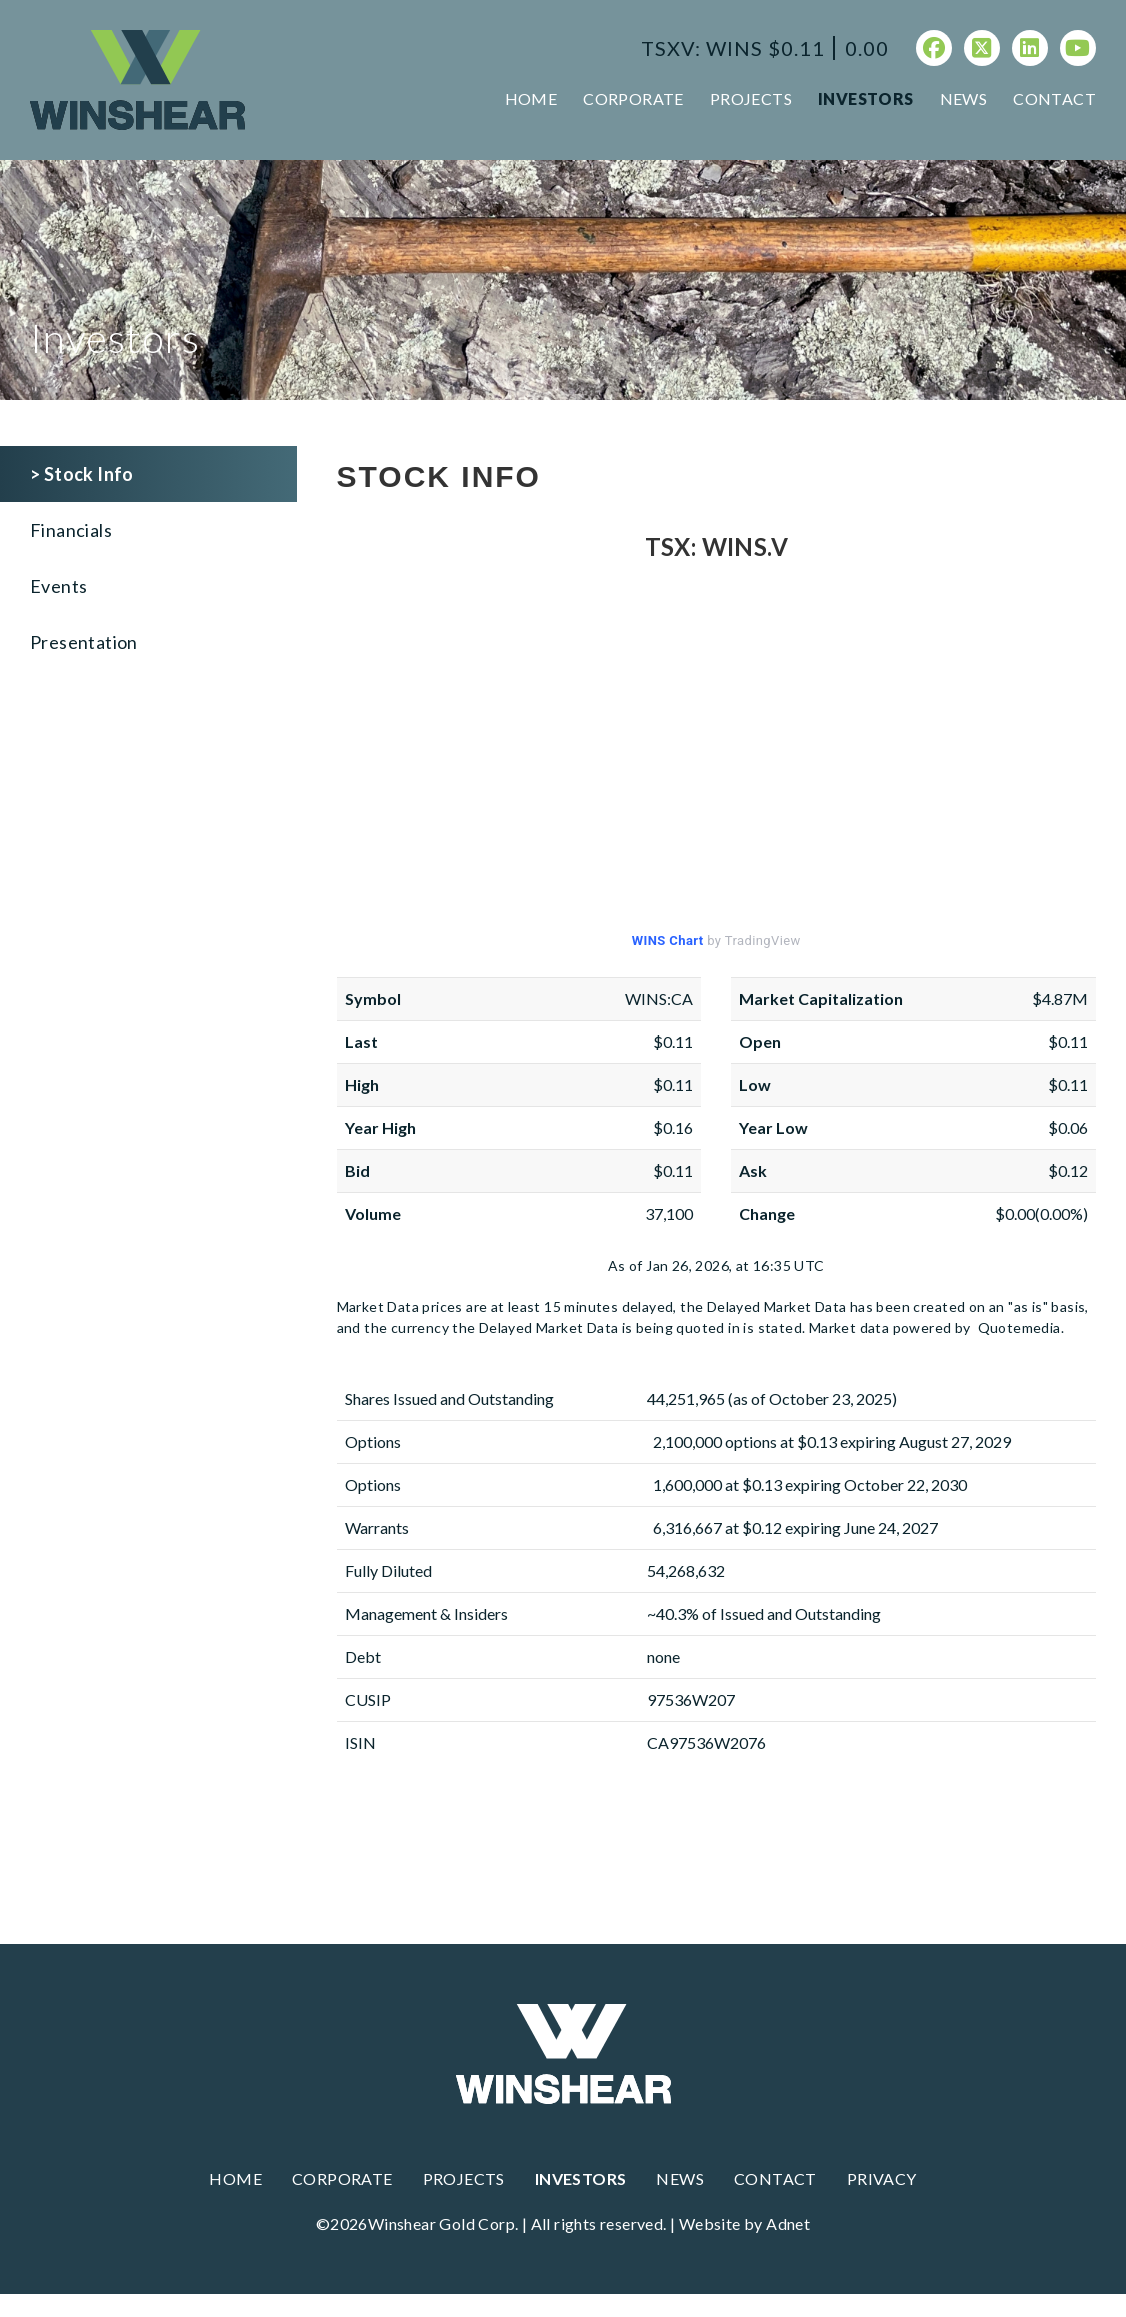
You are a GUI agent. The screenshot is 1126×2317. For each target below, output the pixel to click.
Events (58, 586)
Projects (751, 98)
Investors (866, 98)
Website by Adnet (744, 2223)
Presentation (84, 642)
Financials (71, 530)
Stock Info (89, 474)
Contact (1054, 98)
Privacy (882, 2178)
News (964, 98)
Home (531, 98)
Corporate (633, 98)
